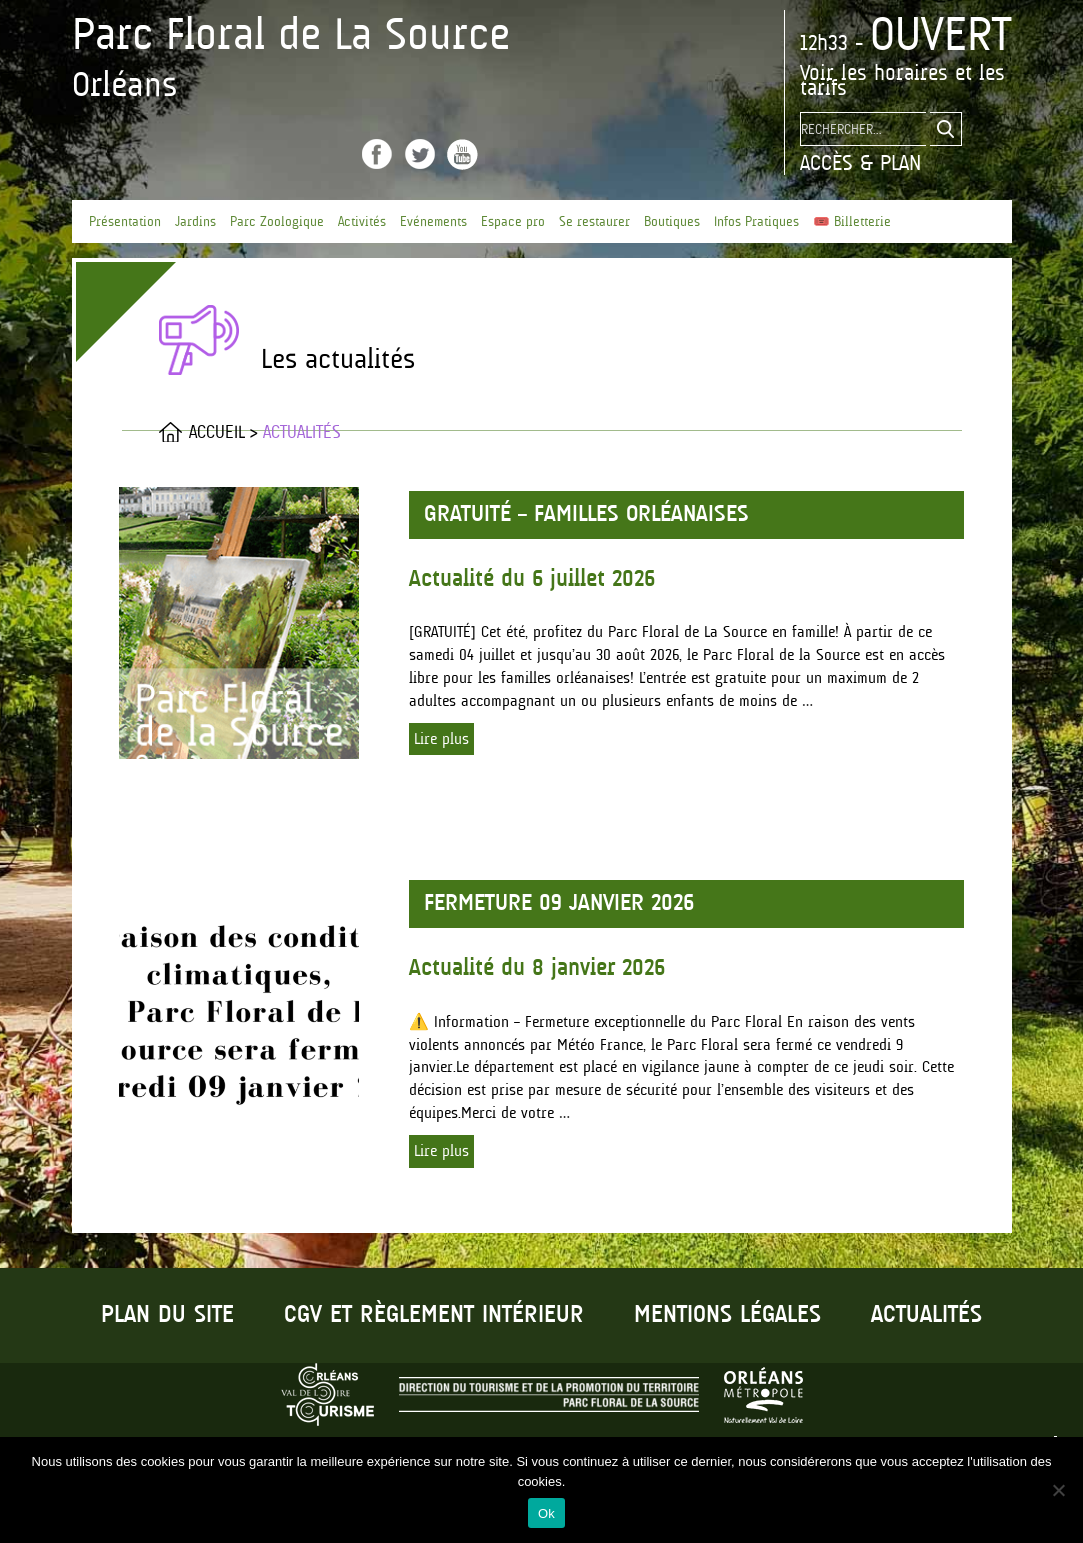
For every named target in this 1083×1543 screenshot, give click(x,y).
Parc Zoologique (277, 221)
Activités (362, 221)
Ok (546, 1513)
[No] (1058, 1490)
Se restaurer (594, 221)
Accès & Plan (860, 162)
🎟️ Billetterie (852, 221)
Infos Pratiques (756, 221)
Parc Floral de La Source (291, 34)
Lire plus (441, 739)
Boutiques (672, 221)
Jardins (195, 221)
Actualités (926, 1315)
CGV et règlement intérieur (434, 1315)
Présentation (125, 221)
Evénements (433, 221)
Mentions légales (727, 1315)
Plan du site (167, 1315)
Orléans (124, 84)
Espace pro (513, 221)
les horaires (894, 72)
